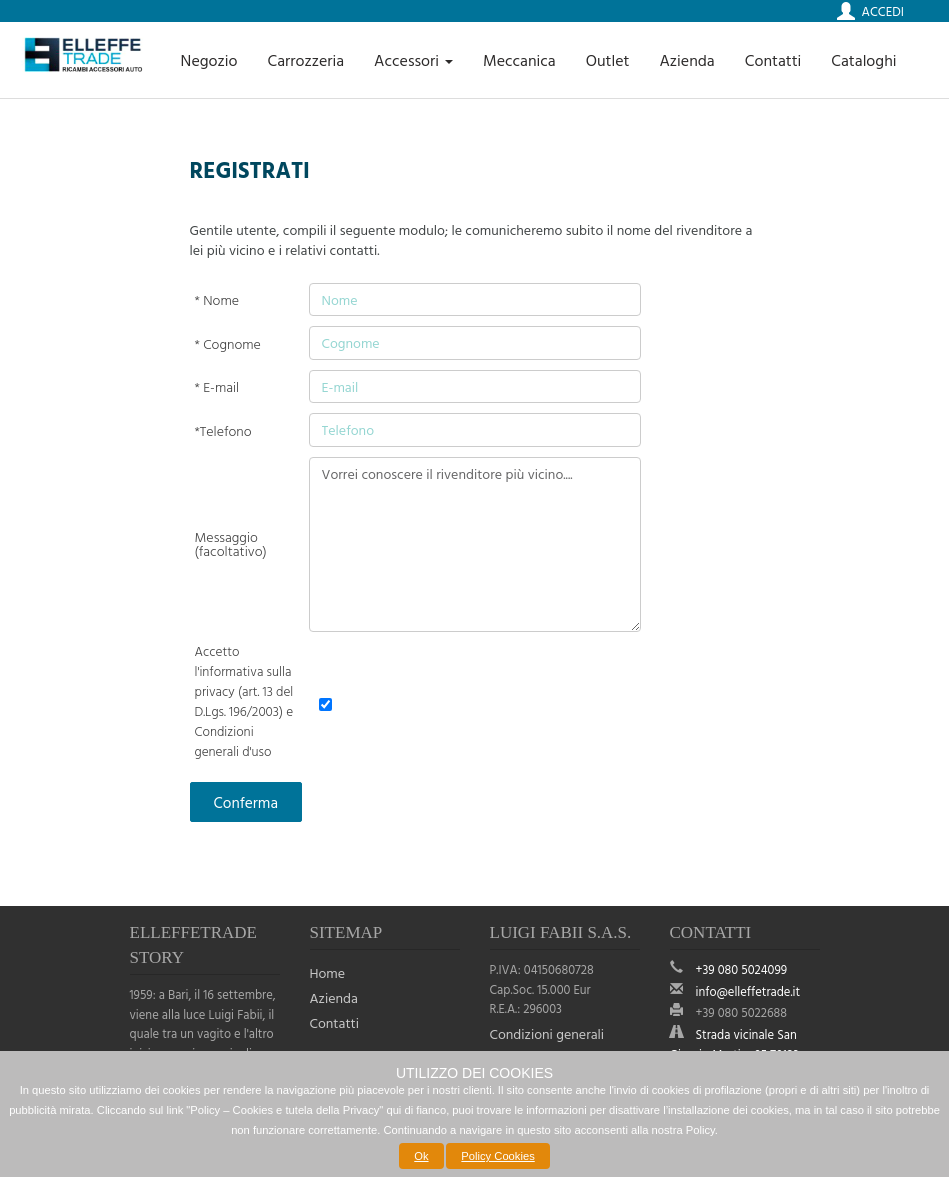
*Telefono (223, 431)
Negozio (209, 60)
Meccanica (519, 60)
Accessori (413, 60)
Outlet (608, 60)
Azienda (686, 60)
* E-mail (217, 387)
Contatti (773, 60)
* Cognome (228, 344)
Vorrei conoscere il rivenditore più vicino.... (475, 544)
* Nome (217, 300)
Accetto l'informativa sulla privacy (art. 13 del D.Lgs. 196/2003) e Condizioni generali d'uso (244, 701)
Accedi (883, 11)
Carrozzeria (305, 60)
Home (328, 972)
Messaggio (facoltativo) (231, 544)
